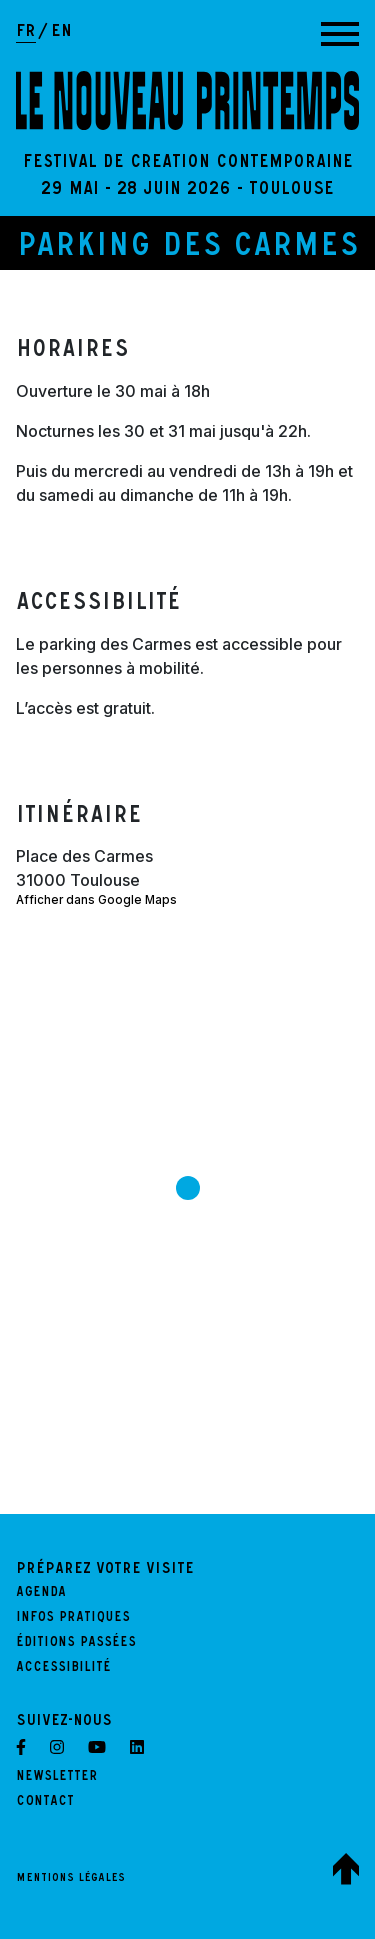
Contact (45, 1803)
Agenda (41, 1594)
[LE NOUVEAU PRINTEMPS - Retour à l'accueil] (187, 100)
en (61, 33)
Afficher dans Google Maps (96, 900)
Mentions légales (70, 1879)
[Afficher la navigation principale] (340, 33)
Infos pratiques (73, 1619)
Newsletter (57, 1778)
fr (26, 33)
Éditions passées (76, 1644)
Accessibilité (63, 1669)
